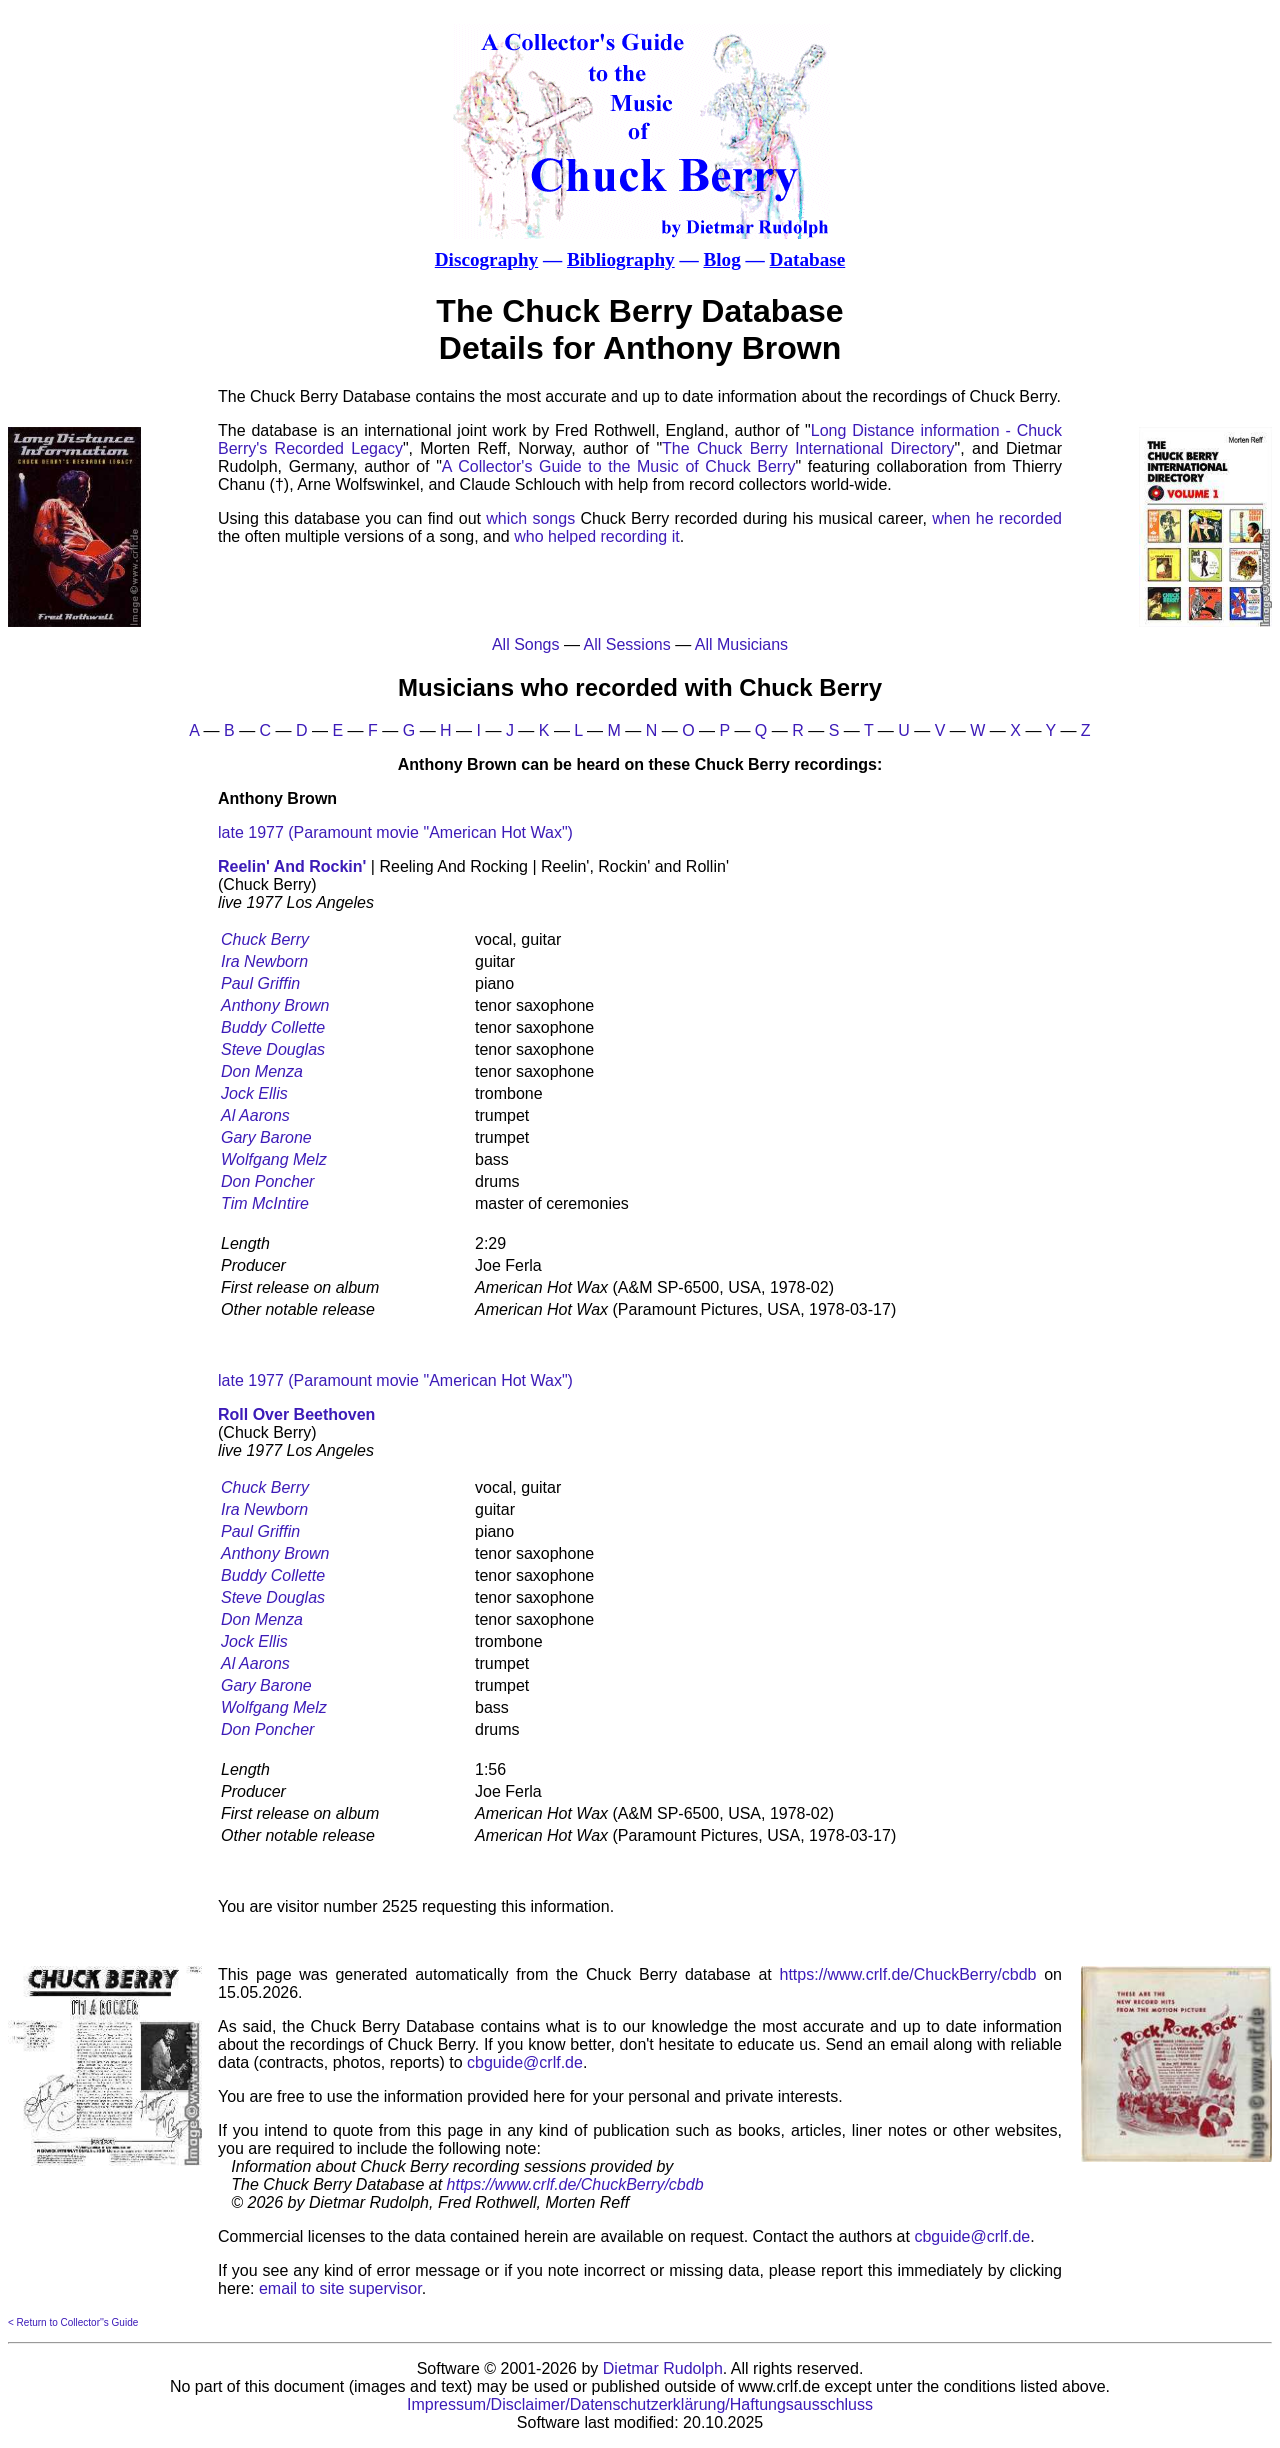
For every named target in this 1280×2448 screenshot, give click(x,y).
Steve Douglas (273, 1049)
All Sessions (627, 644)
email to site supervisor (340, 2288)
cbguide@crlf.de (525, 2062)
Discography (486, 259)
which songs (530, 518)
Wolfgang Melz (274, 1159)
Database (808, 259)
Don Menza (262, 1071)
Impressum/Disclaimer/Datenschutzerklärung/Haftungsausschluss (640, 2404)
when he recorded (997, 518)
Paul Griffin (260, 983)
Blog (721, 259)
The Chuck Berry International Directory (808, 448)
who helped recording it (596, 536)
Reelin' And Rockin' (292, 866)
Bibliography (621, 259)
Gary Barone (266, 1137)
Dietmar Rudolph (663, 2368)
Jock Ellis (254, 1093)
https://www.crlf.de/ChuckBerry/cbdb (908, 1974)
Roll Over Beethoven (296, 1414)
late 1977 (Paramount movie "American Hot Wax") (395, 832)
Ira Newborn (264, 961)
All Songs (526, 644)
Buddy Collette (273, 1027)
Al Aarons (255, 1115)
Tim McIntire (265, 1203)
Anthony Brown (275, 1005)
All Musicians (741, 644)
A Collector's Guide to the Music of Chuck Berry (619, 466)
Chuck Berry (265, 939)
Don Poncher (267, 1181)
